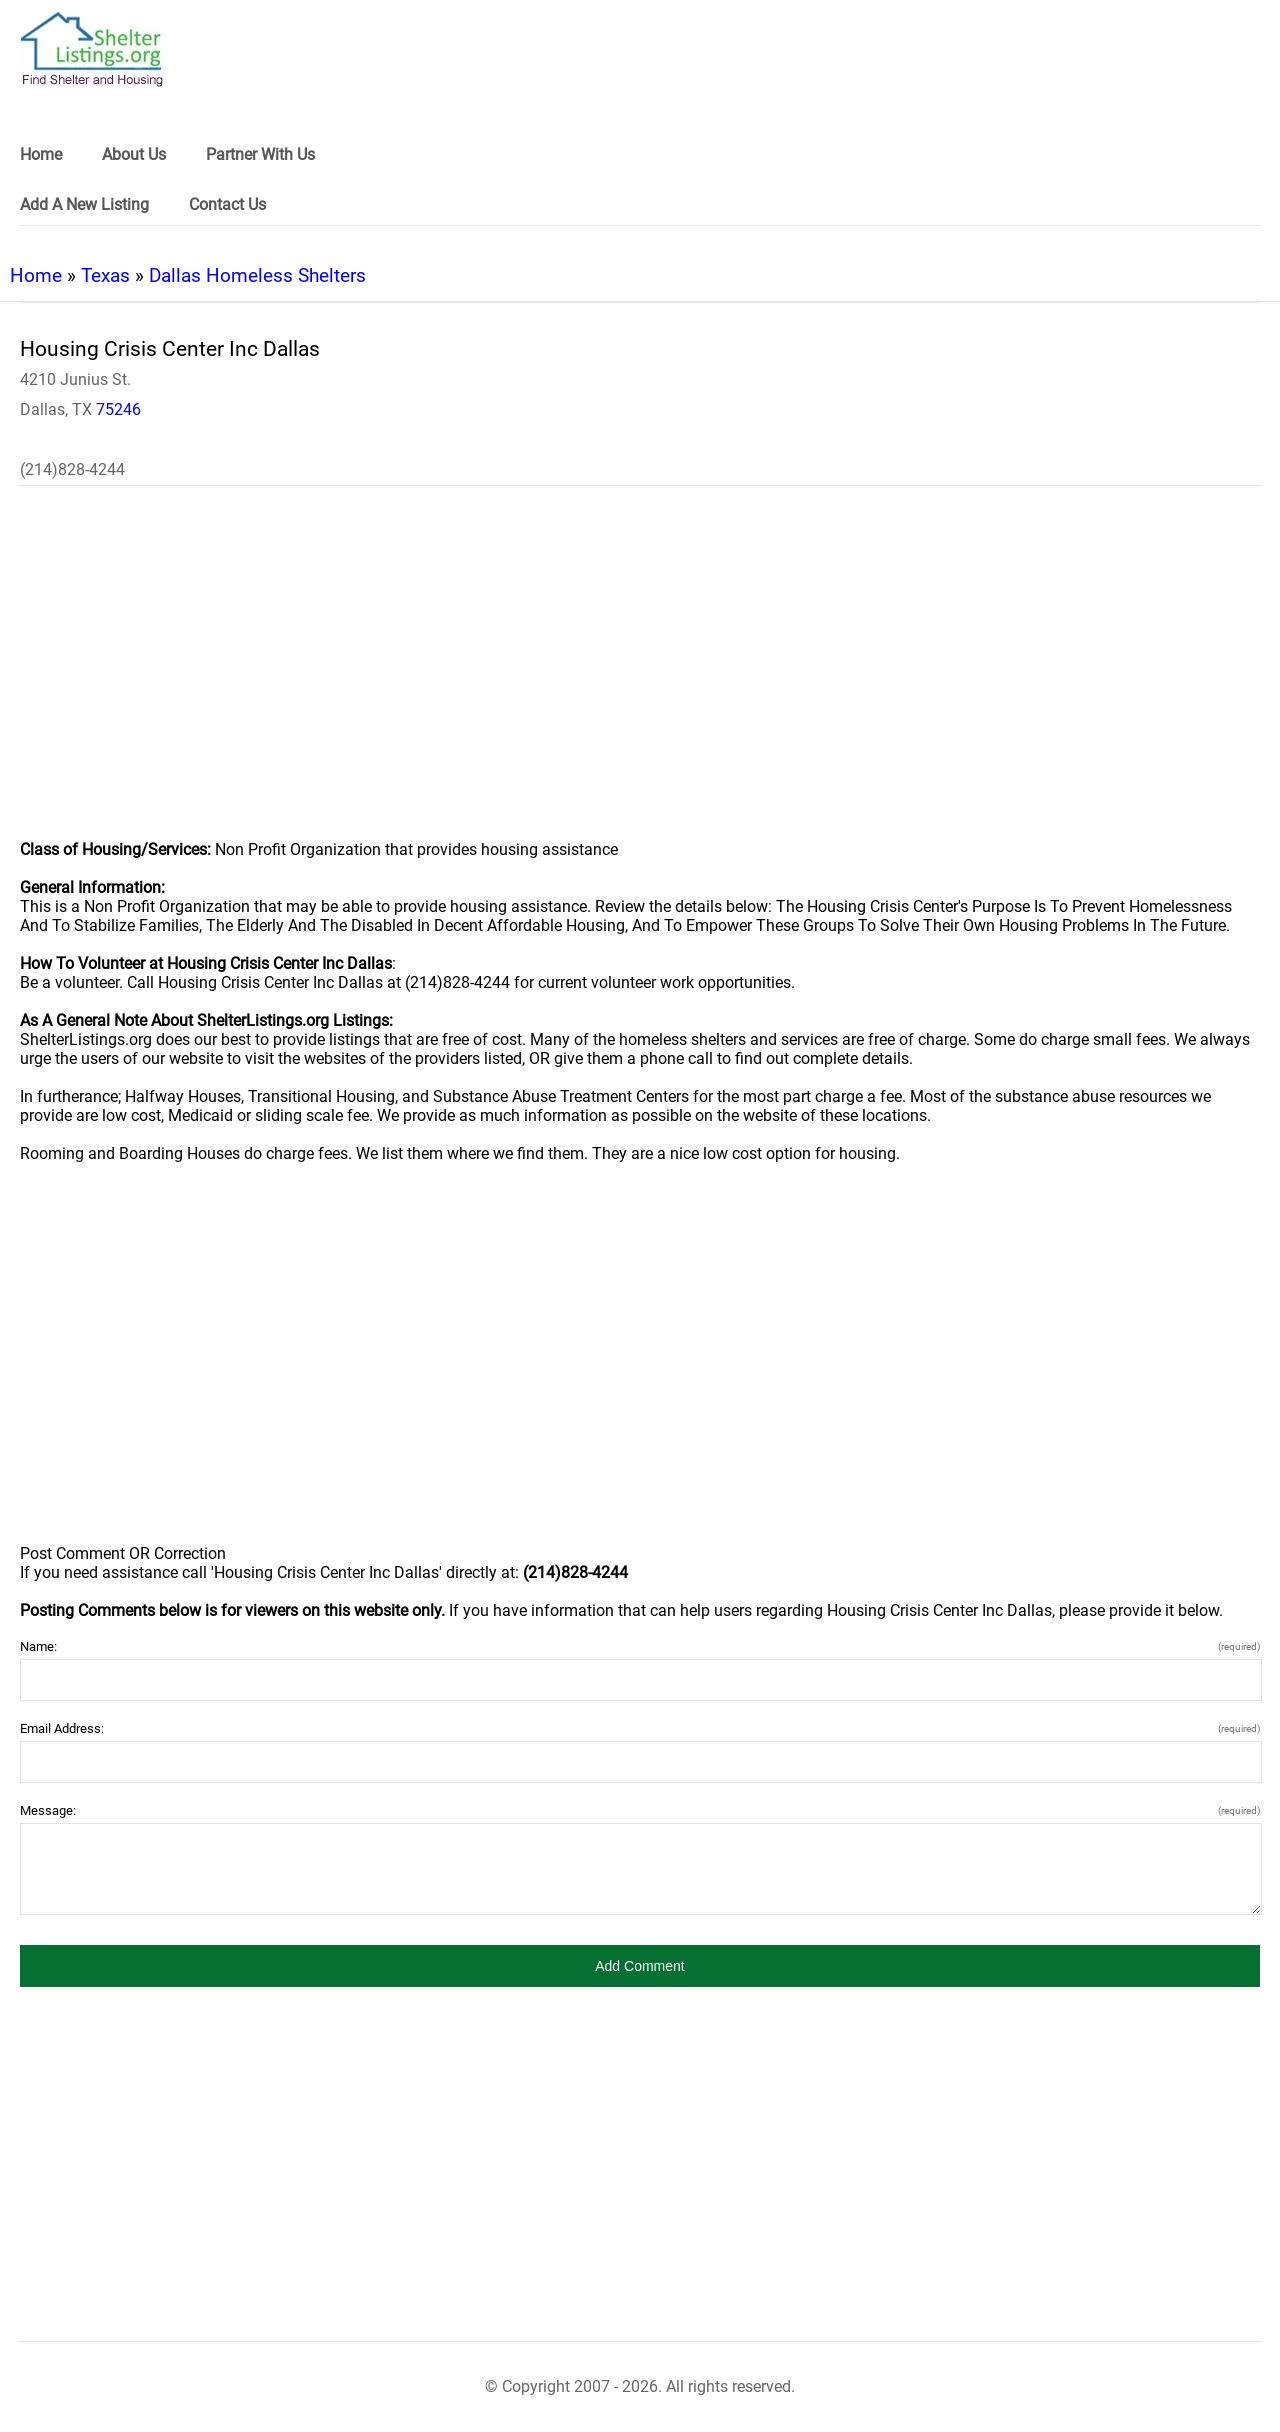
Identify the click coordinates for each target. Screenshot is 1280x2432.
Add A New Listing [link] (84, 204)
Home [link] (41, 154)
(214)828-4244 (72, 469)
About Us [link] (134, 154)
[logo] (92, 49)
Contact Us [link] (227, 204)
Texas (105, 275)
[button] (640, 1966)
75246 (118, 409)
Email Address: (640, 1728)
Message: (640, 1810)
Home (36, 275)
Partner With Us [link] (260, 154)
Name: (640, 1646)
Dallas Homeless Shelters (257, 275)
